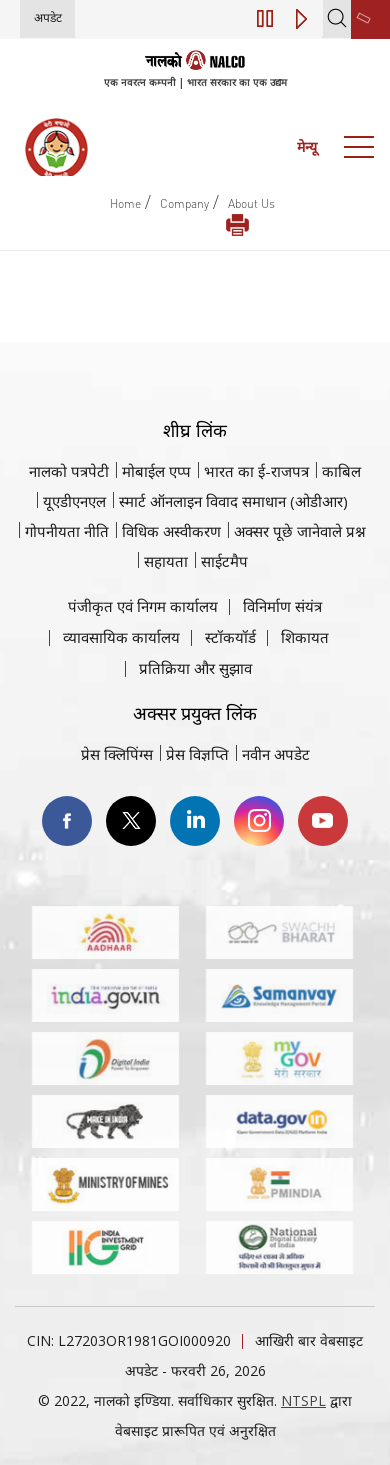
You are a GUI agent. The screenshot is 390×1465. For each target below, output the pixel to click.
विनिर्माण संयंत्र (282, 606)
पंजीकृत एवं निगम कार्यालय (143, 606)
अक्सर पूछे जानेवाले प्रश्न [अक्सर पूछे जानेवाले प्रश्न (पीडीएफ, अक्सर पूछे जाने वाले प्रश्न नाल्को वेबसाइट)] (300, 531)
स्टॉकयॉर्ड (230, 637)
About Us (251, 203)
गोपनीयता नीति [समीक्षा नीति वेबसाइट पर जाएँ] (67, 531)
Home (125, 203)
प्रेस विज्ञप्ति (197, 754)
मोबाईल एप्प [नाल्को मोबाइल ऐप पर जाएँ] (156, 471)
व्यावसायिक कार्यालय (121, 637)
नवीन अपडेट (276, 754)
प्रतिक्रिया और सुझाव (195, 668)
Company (184, 203)
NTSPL (303, 1400)
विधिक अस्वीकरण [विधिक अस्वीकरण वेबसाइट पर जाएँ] (171, 531)
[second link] (370, 19)
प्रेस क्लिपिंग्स (117, 754)
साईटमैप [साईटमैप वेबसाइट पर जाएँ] (224, 561)
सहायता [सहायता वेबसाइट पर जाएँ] (166, 561)
